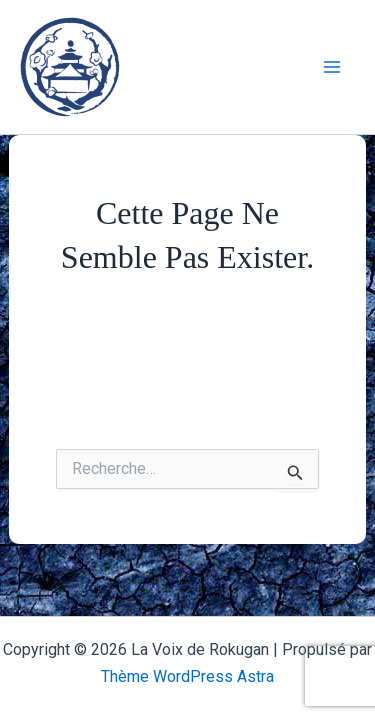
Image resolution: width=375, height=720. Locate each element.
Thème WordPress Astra (187, 676)
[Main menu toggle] (333, 67)
